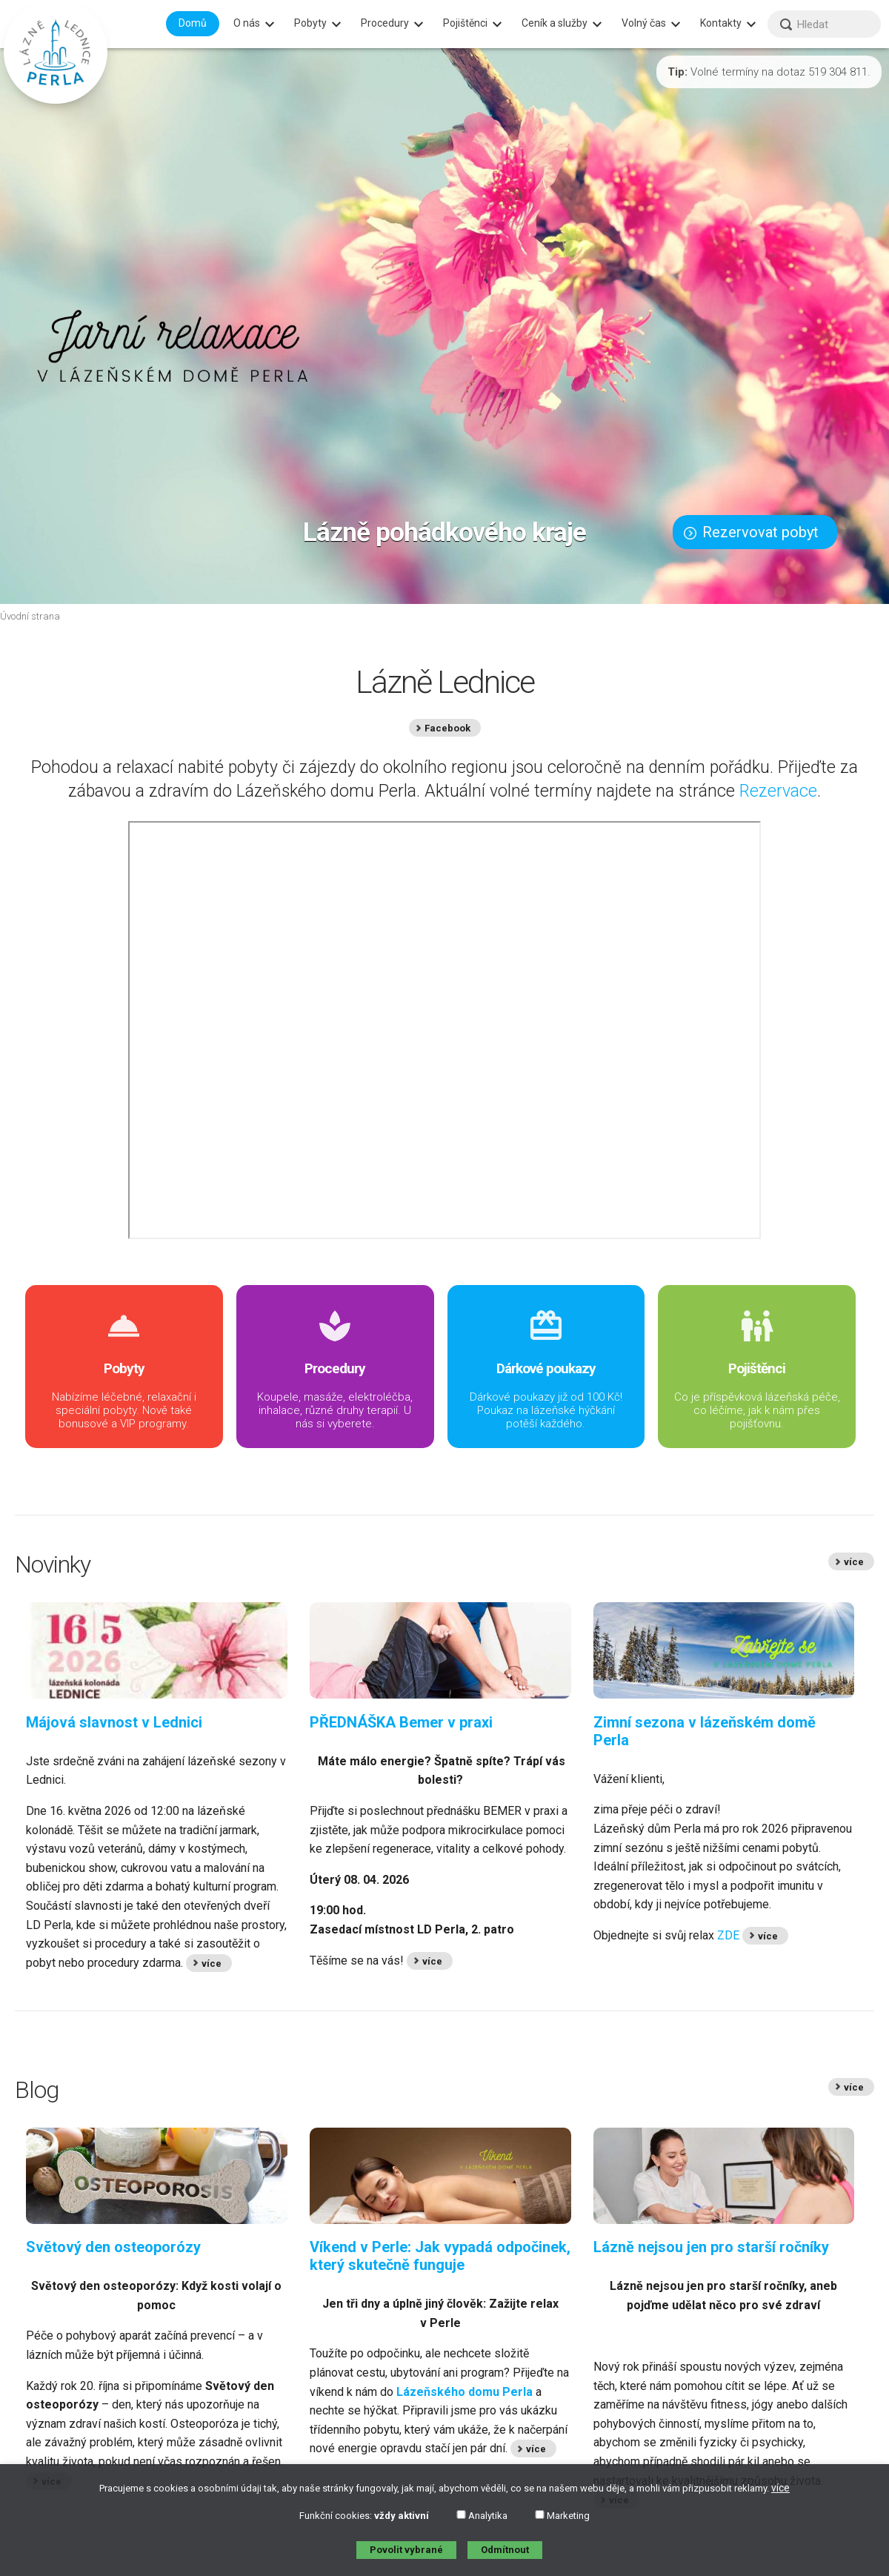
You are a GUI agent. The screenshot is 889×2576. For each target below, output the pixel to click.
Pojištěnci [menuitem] (465, 23)
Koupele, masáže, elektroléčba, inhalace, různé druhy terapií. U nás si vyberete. (335, 1368)
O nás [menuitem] (246, 23)
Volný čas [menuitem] (644, 23)
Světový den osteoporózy (113, 2247)
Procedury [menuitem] (385, 23)
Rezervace (778, 791)
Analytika (481, 2515)
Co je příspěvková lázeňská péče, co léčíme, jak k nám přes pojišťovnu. (757, 1368)
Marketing (562, 2515)
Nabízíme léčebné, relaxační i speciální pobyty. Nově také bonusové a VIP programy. (124, 1368)
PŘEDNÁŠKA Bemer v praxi (401, 1722)
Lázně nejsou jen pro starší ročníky (711, 2247)
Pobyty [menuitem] (310, 23)
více (780, 2488)
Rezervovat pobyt (751, 532)
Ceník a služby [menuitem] (554, 23)
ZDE (728, 1935)
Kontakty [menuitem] (721, 23)
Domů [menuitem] (193, 23)
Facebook (447, 728)
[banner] (55, 52)
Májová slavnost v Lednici (114, 1722)
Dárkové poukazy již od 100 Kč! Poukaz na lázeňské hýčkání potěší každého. (546, 1368)
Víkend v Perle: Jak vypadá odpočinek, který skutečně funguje (440, 2256)
